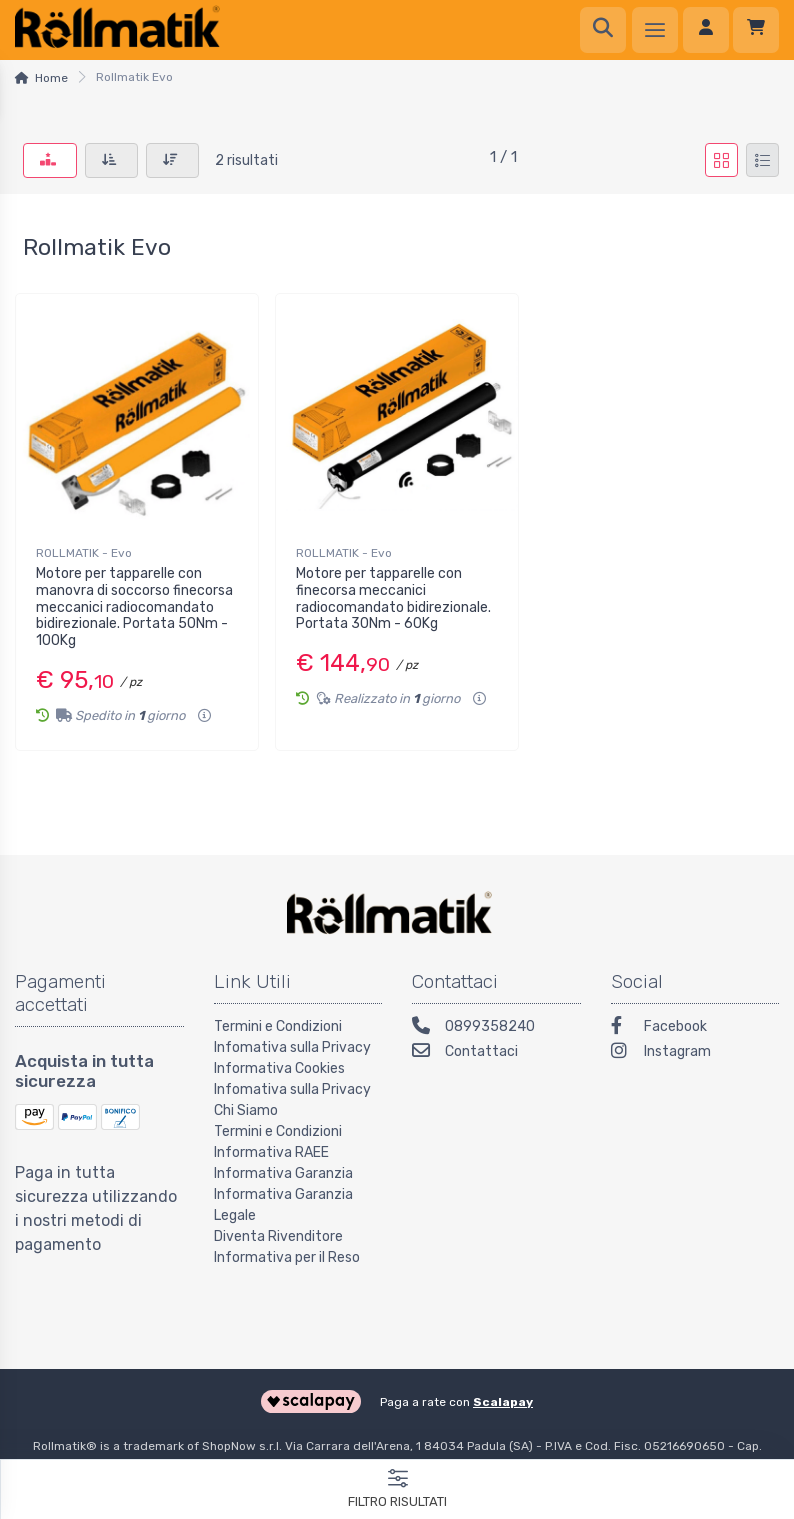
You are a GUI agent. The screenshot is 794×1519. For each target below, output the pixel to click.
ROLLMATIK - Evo (84, 553)
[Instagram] (695, 1053)
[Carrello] (756, 30)
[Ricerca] (603, 30)
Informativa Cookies (279, 1068)
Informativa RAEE (271, 1152)
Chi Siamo (246, 1110)
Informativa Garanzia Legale (283, 1205)
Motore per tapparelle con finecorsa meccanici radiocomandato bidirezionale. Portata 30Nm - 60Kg (393, 598)
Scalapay (503, 1402)
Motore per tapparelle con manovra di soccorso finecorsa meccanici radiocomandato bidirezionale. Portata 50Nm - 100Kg (134, 607)
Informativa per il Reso (287, 1257)
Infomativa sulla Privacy (292, 1047)
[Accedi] (706, 30)
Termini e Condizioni (278, 1026)
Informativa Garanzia (283, 1173)
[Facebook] (695, 1028)
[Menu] (655, 30)
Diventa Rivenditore (278, 1236)
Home (51, 78)
